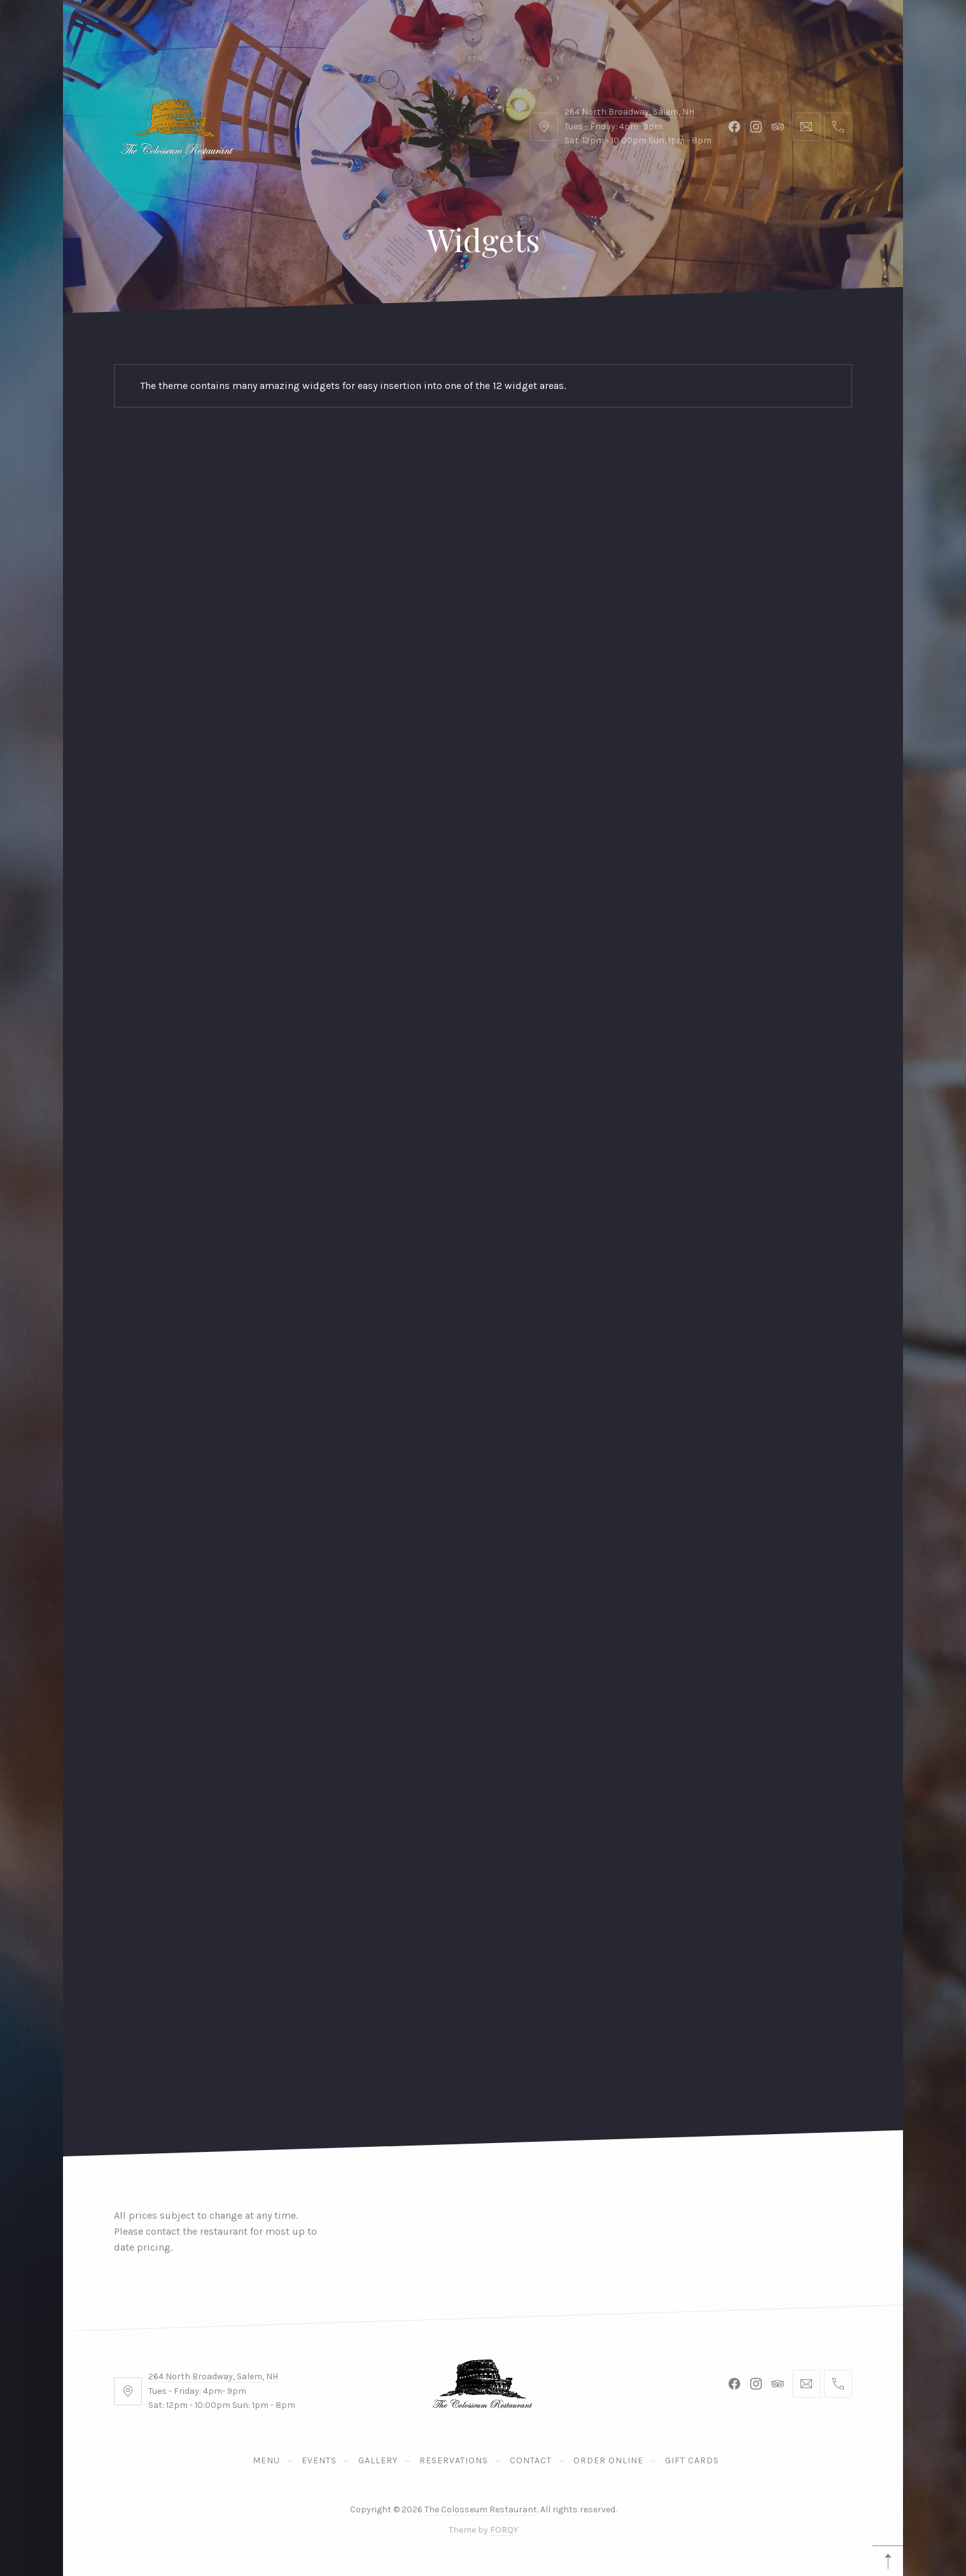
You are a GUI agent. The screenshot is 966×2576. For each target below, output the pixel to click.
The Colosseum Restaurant (480, 2509)
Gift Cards (616, 31)
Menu (128, 31)
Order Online (502, 31)
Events (211, 31)
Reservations (817, 31)
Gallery (301, 31)
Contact (394, 31)
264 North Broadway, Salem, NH (213, 2376)
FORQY (504, 2529)
